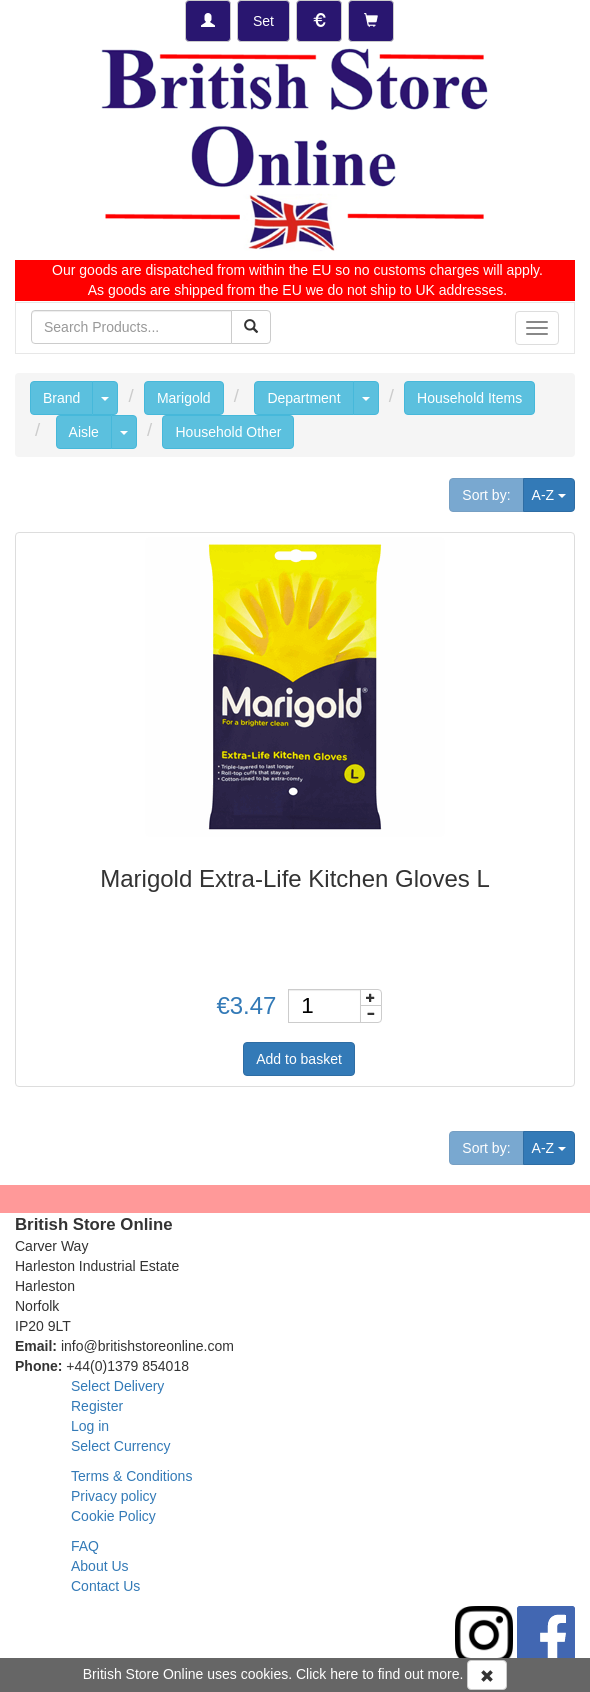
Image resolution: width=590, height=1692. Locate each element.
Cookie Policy (113, 1516)
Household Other (228, 432)
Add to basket (299, 1059)
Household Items (469, 398)
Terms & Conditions (131, 1476)
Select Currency (121, 1446)
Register (97, 1406)
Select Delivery (117, 1386)
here (344, 1674)
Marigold (184, 398)
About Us (100, 1566)
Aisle (84, 432)
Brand (61, 398)
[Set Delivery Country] (263, 21)
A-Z (553, 493)
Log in (90, 1426)
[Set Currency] (319, 21)
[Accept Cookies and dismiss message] (487, 1675)
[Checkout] (371, 21)
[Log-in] (208, 21)
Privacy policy (114, 1496)
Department (303, 398)
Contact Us (105, 1586)
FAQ (85, 1546)
